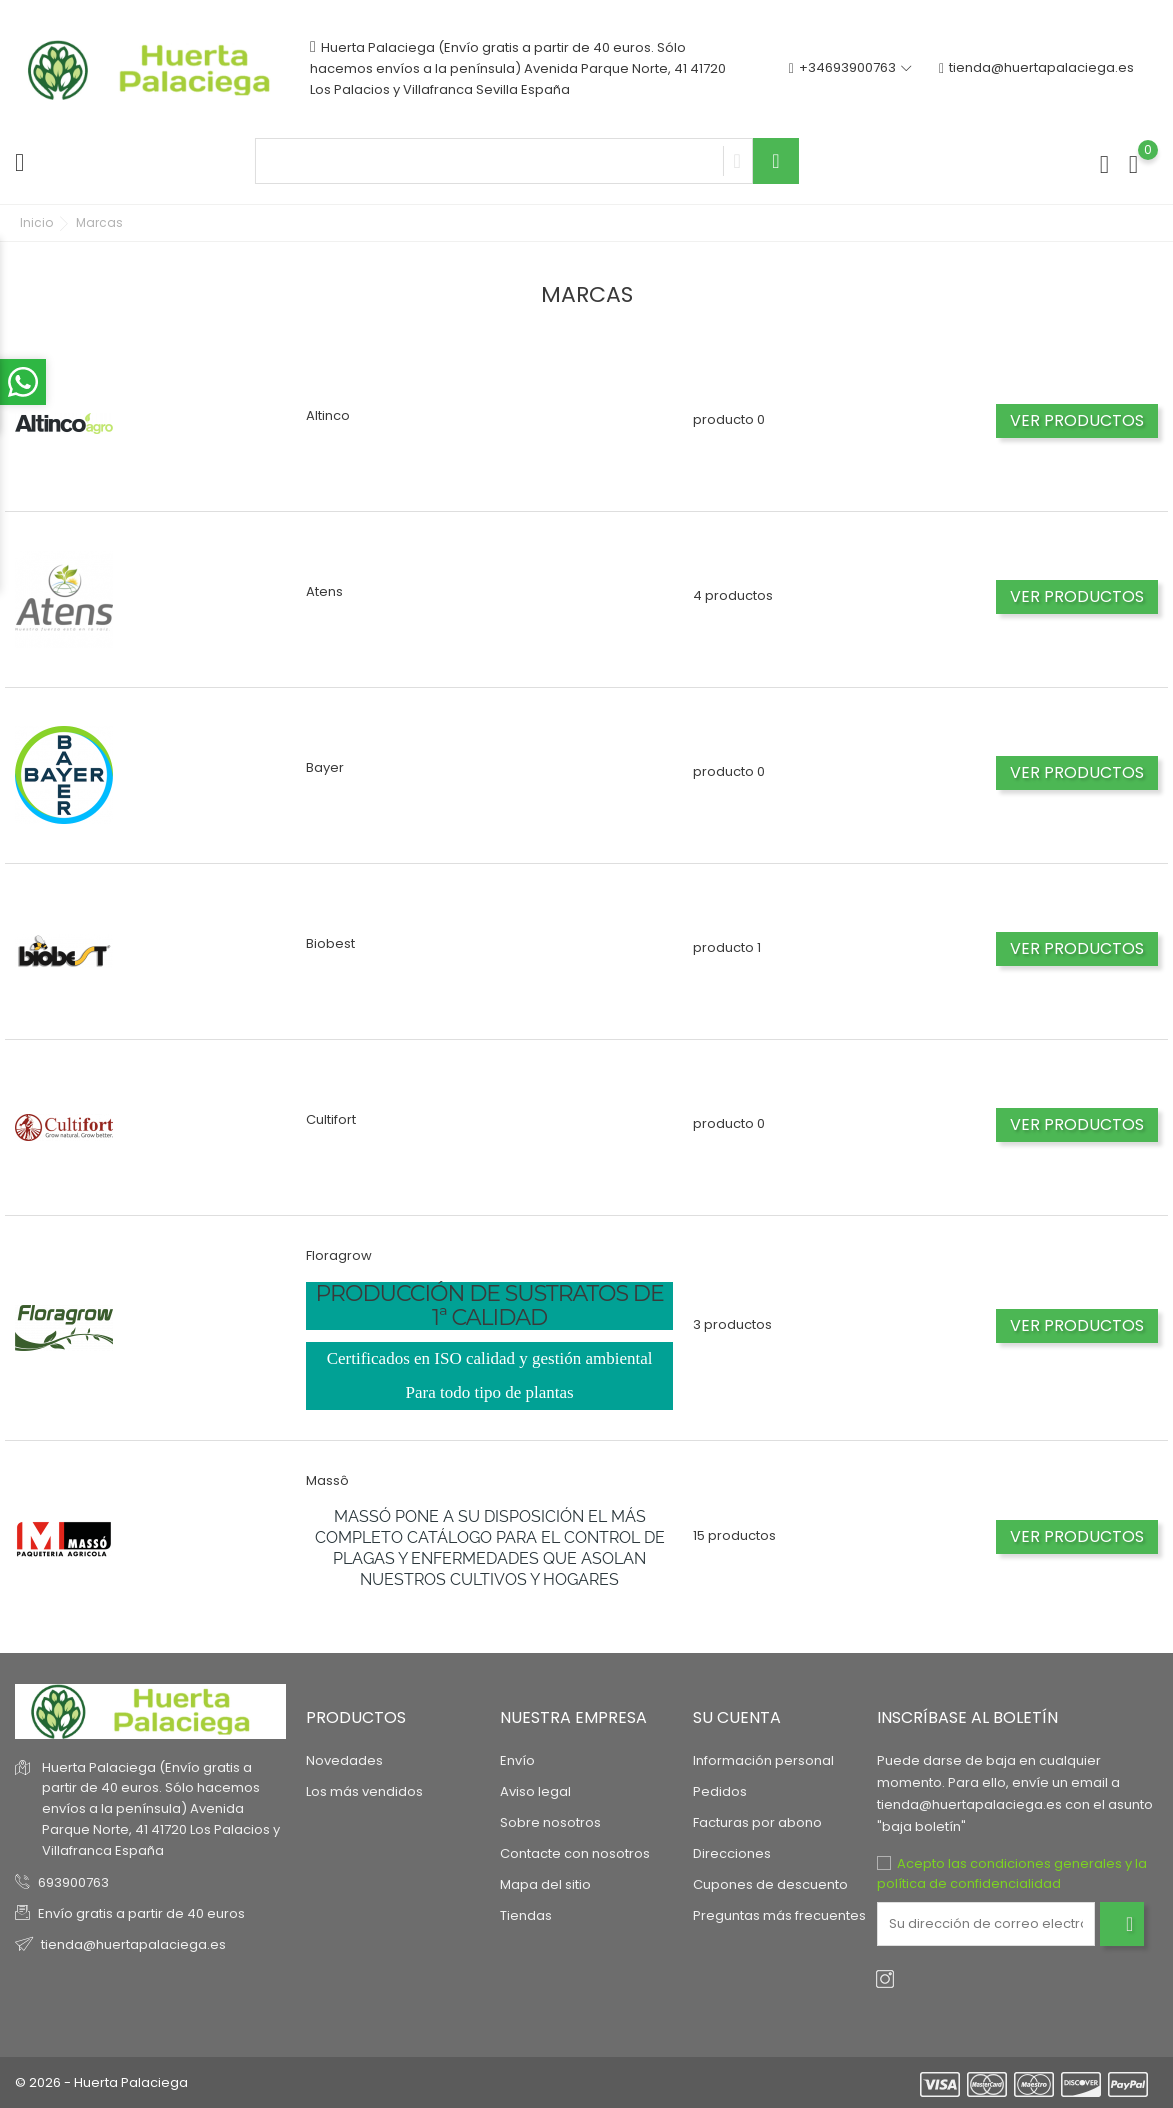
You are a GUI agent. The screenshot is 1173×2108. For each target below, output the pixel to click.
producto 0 (729, 419)
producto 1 (727, 947)
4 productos (733, 595)
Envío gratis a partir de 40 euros (141, 1913)
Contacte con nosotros (575, 1853)
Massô (327, 1480)
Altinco (328, 415)
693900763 (73, 1882)
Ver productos (1077, 420)
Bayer (325, 767)
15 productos (734, 1535)
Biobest (330, 943)
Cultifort (331, 1119)
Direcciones (732, 1853)
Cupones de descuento (770, 1884)
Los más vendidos (364, 1791)
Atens (324, 591)
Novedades (344, 1760)
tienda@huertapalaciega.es (1036, 68)
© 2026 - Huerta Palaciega (101, 2082)
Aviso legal (535, 1791)
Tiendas (526, 1915)
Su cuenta (737, 1717)
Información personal (763, 1760)
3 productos (732, 1324)
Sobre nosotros (550, 1822)
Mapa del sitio (545, 1884)
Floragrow (339, 1255)
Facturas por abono (757, 1822)
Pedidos (720, 1791)
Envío (517, 1760)
